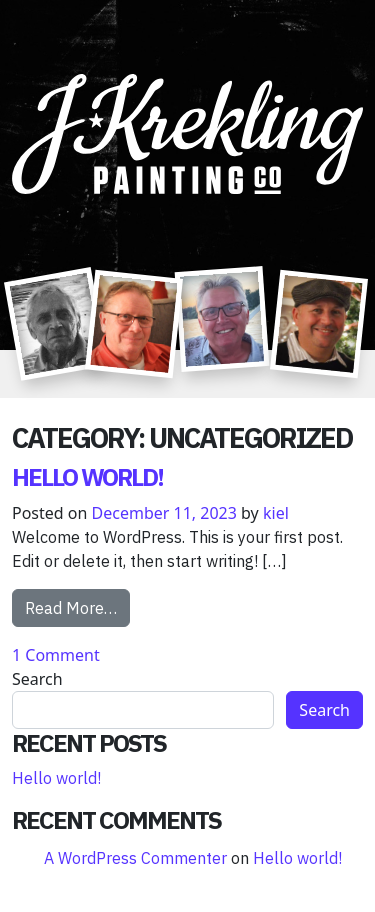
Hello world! (87, 477)
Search (37, 679)
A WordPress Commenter (135, 858)
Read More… (77, 606)
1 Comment (56, 655)
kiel (276, 513)
